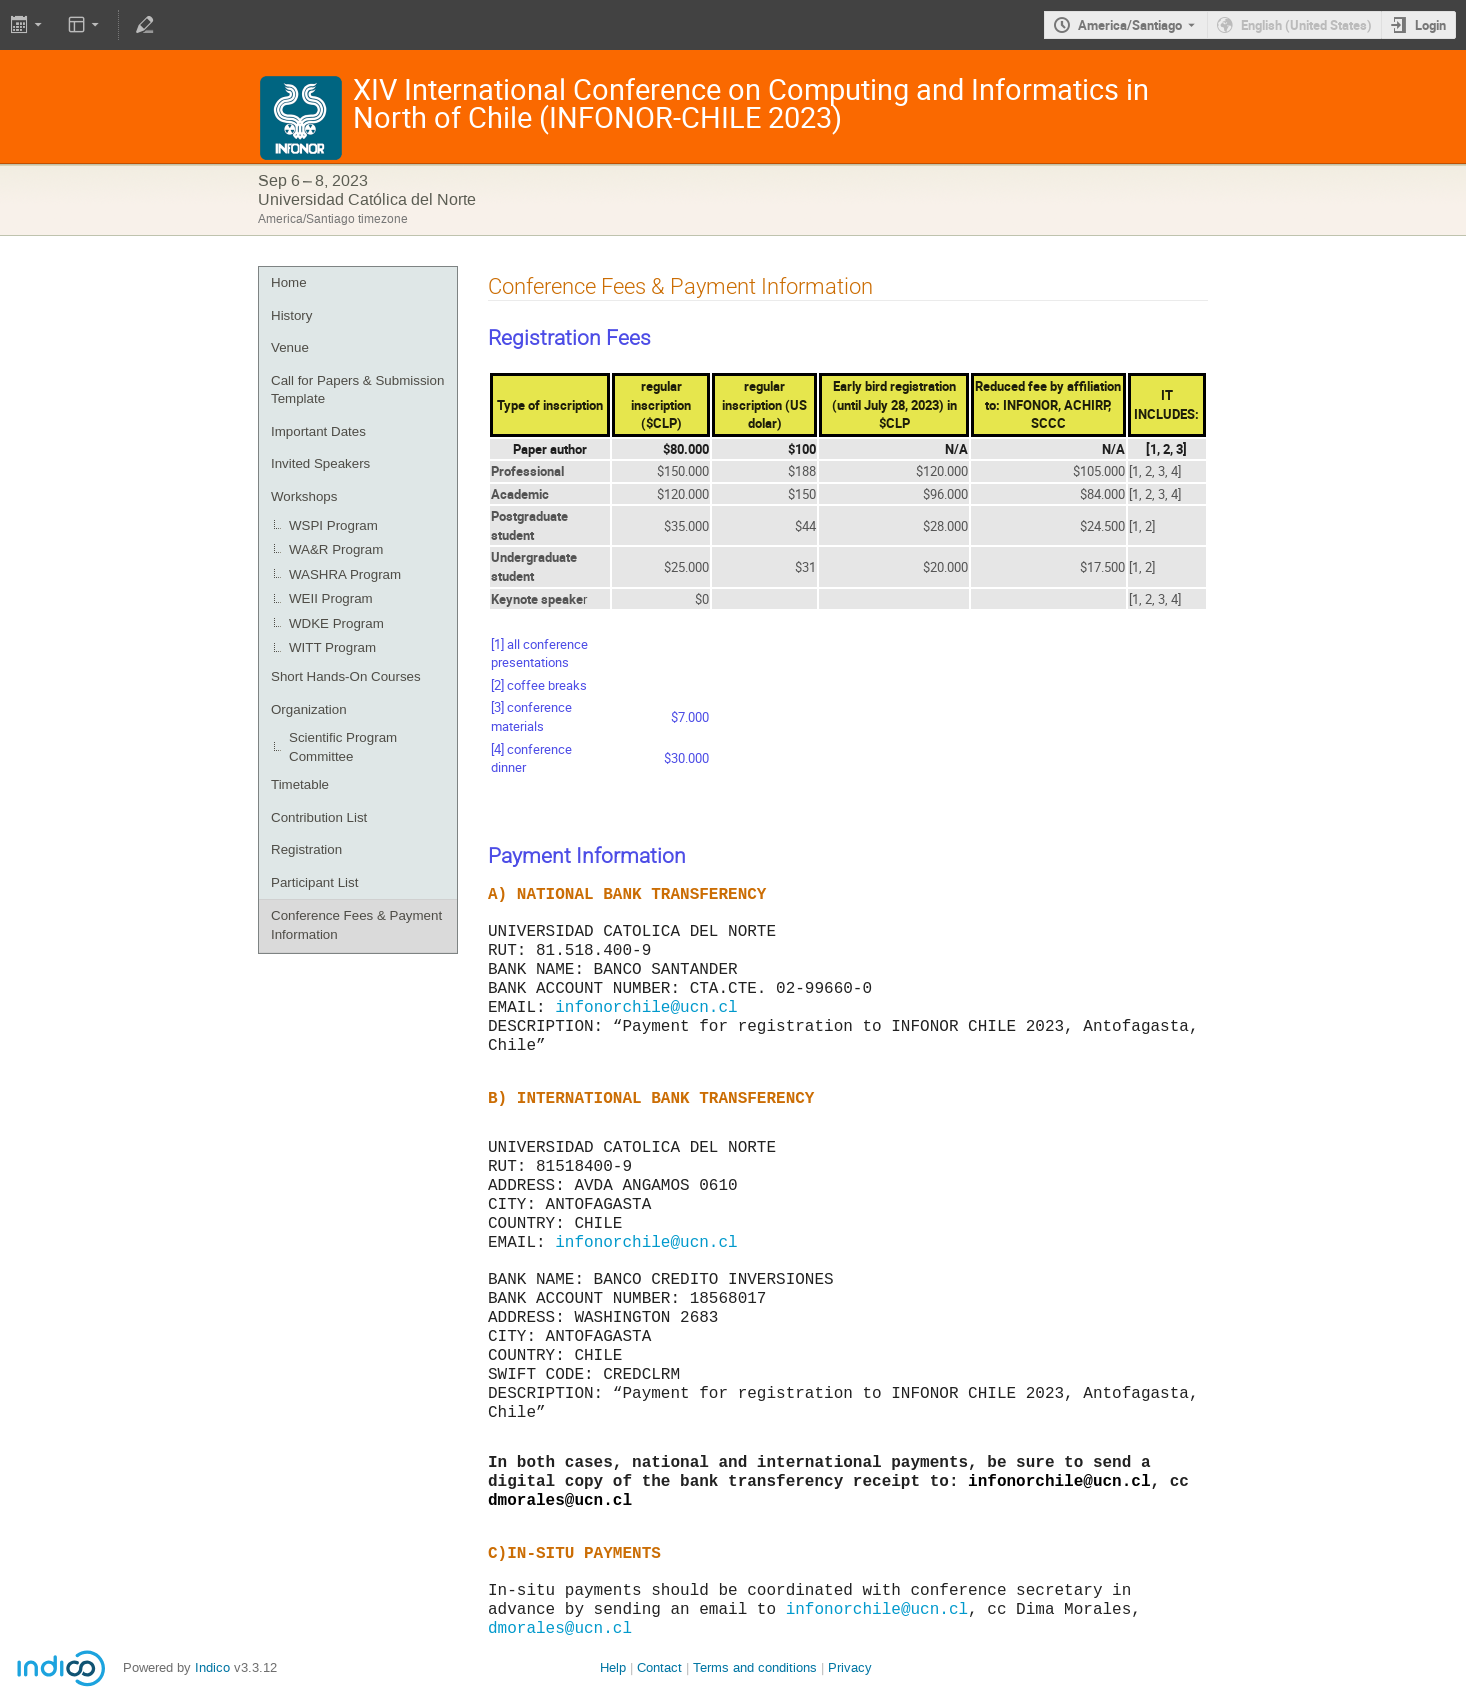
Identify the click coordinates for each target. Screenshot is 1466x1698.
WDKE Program (336, 623)
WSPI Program (333, 525)
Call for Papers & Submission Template (357, 390)
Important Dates (318, 431)
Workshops (304, 496)
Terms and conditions (755, 1667)
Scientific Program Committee (343, 747)
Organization (309, 709)
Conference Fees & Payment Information (356, 925)
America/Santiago (1130, 25)
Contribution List (319, 817)
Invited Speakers (320, 463)
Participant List (314, 882)
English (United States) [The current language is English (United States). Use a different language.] (1306, 25)
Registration (306, 849)
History (291, 315)
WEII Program (331, 598)
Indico (212, 1667)
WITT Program (332, 647)
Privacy (850, 1667)
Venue (290, 347)
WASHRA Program (345, 574)
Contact (659, 1667)
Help (613, 1667)
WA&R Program (336, 549)
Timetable (300, 784)
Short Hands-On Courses (346, 676)
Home (289, 282)
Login (1430, 25)
